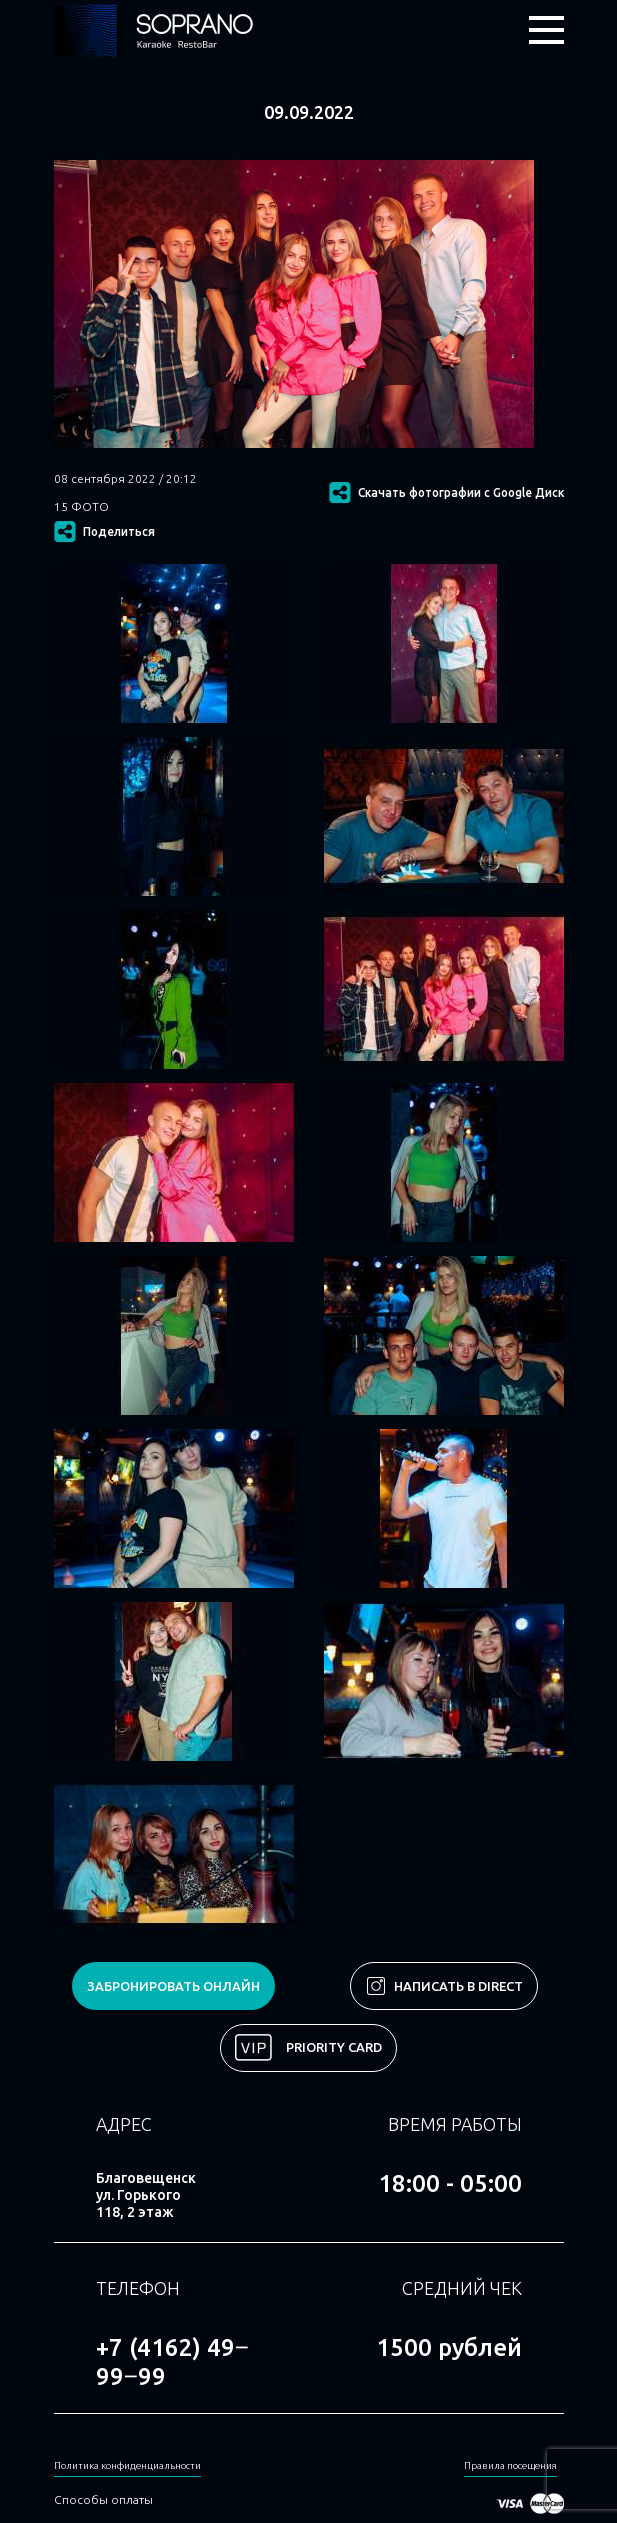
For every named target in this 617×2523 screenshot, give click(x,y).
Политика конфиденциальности (127, 2465)
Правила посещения (510, 2465)
